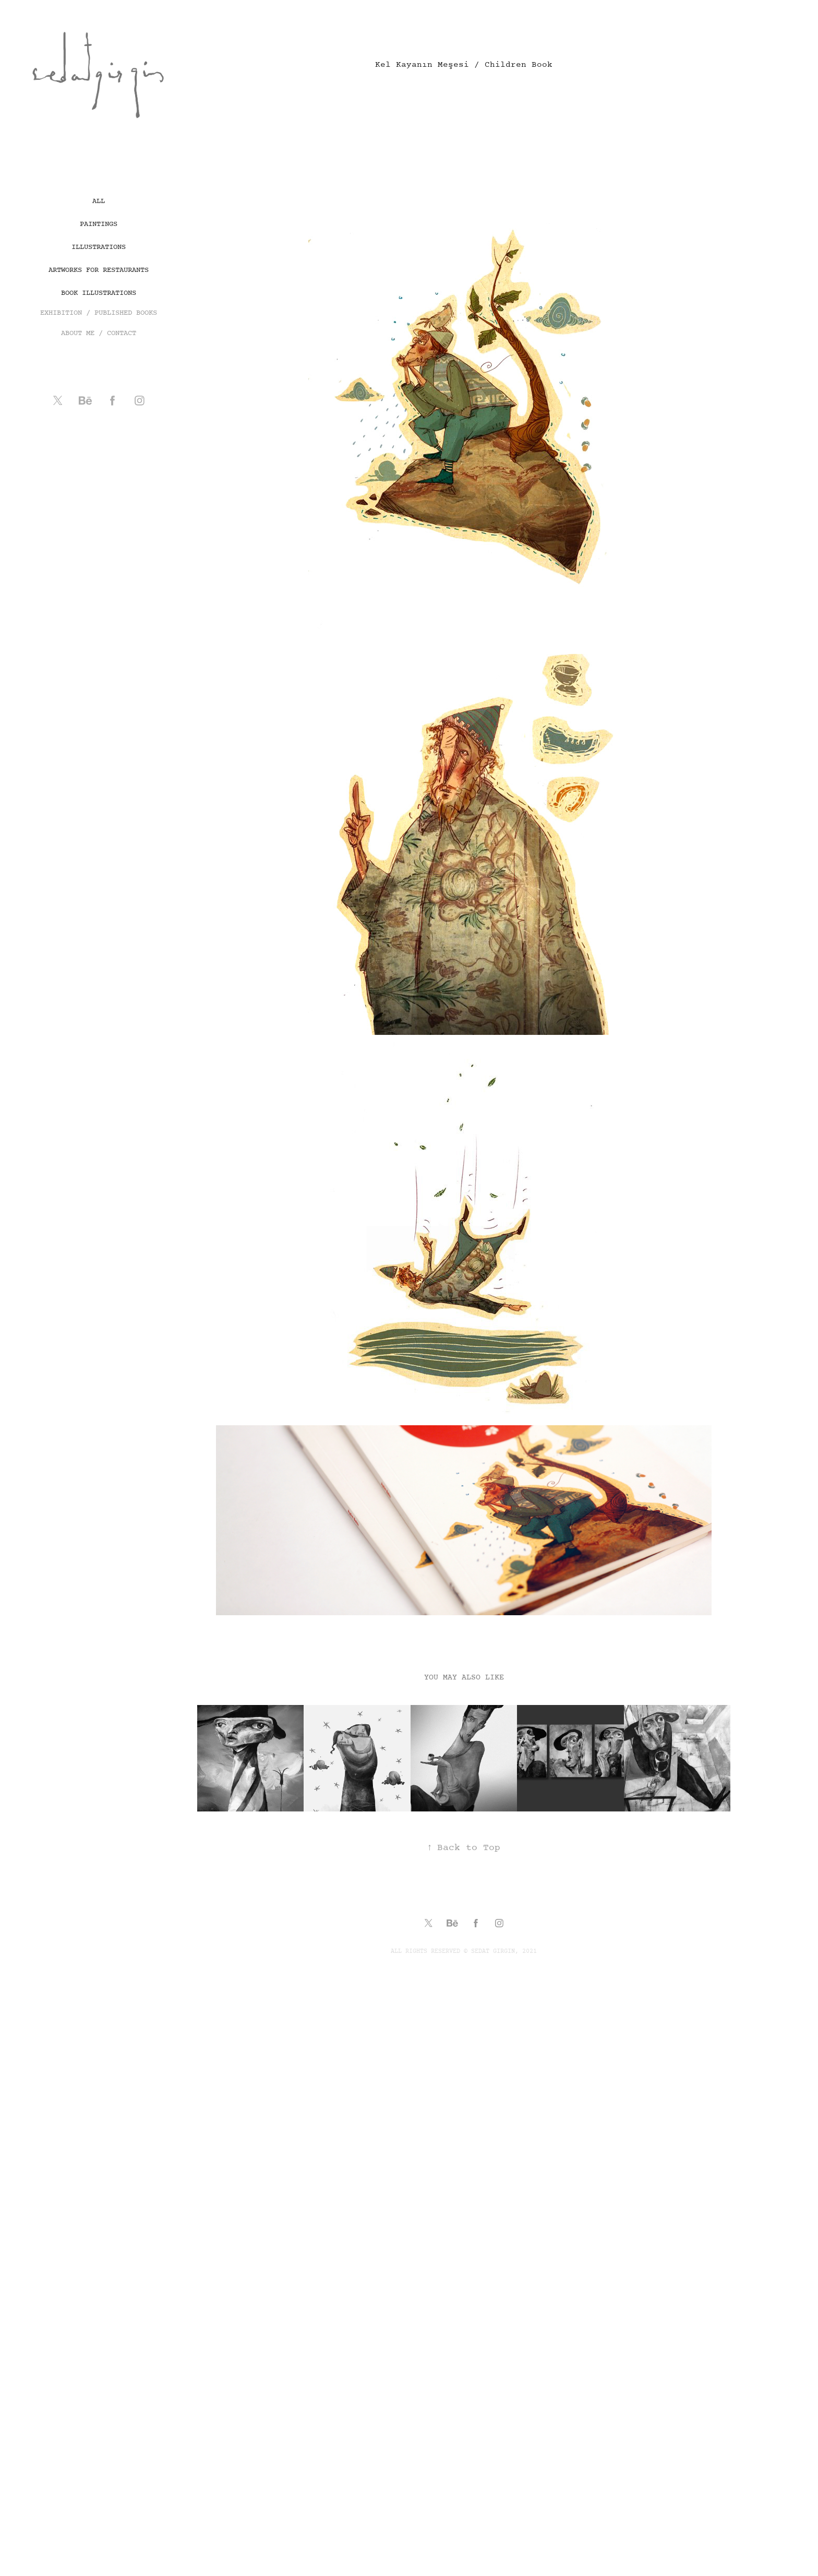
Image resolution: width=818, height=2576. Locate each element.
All (98, 201)
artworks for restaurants (99, 270)
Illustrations (98, 247)
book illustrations (98, 293)
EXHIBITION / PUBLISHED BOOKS (98, 313)
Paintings (98, 224)
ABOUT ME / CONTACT (98, 333)
